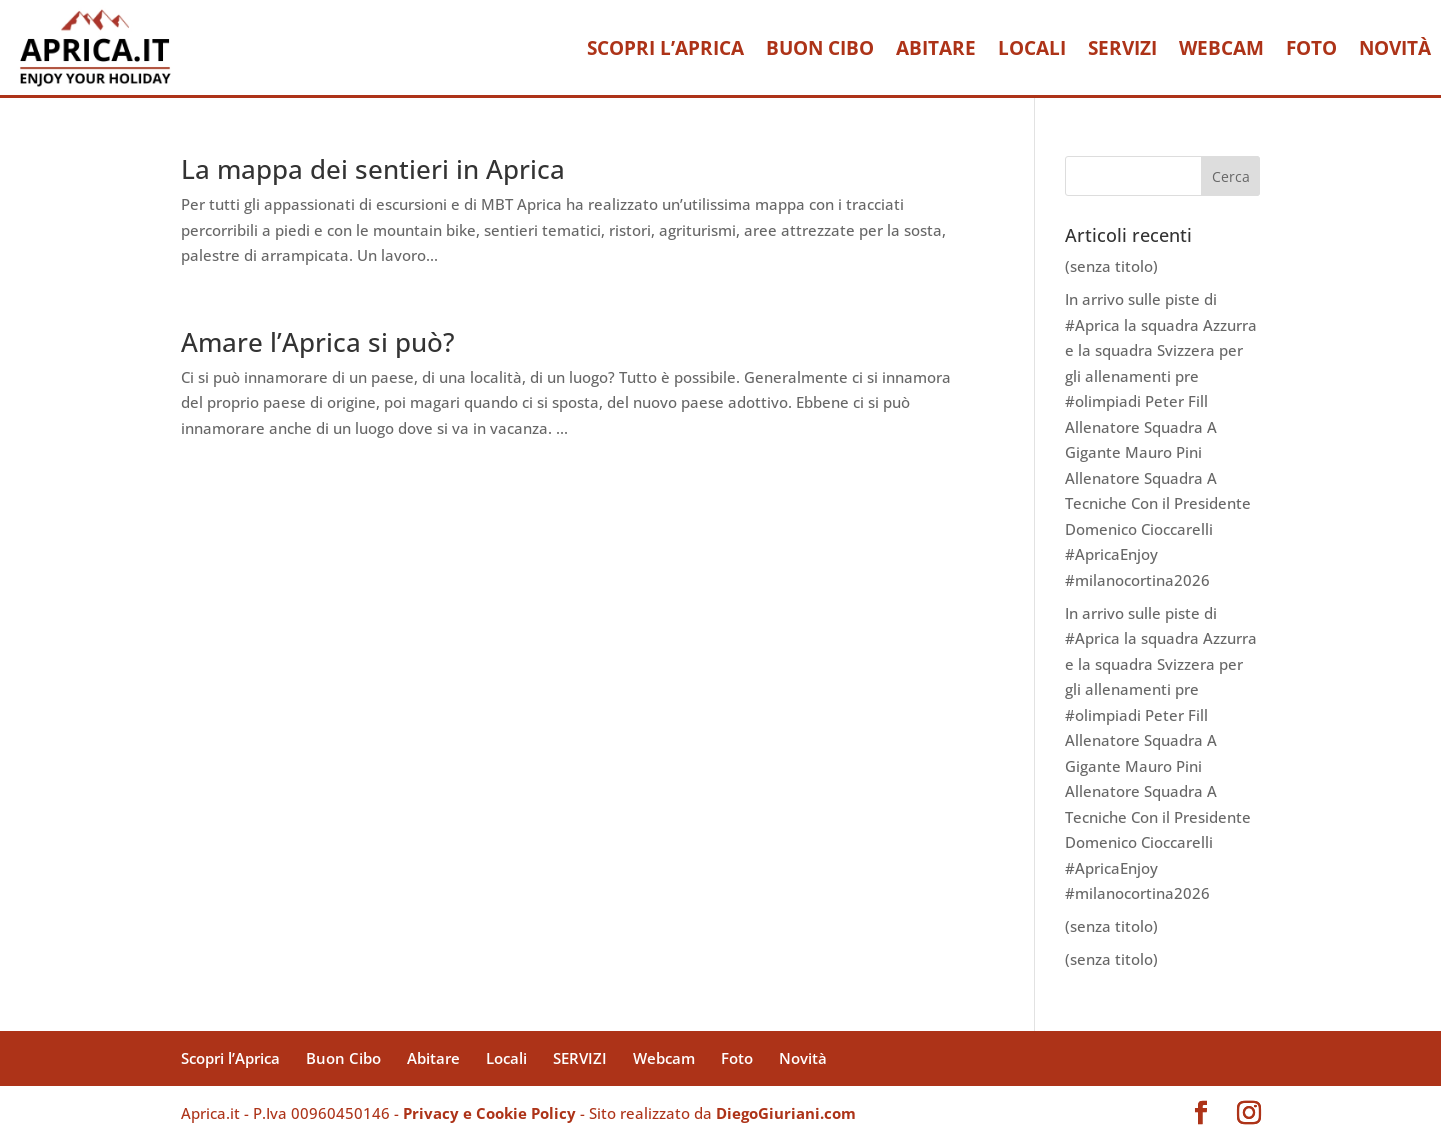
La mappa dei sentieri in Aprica (373, 169)
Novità (1395, 48)
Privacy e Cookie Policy (489, 1113)
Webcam (1221, 48)
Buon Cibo (820, 48)
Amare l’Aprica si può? (318, 342)
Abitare (936, 48)
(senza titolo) (1111, 266)
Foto (1311, 48)
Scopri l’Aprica (665, 48)
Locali (1032, 48)
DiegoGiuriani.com (786, 1113)
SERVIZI (1122, 48)
